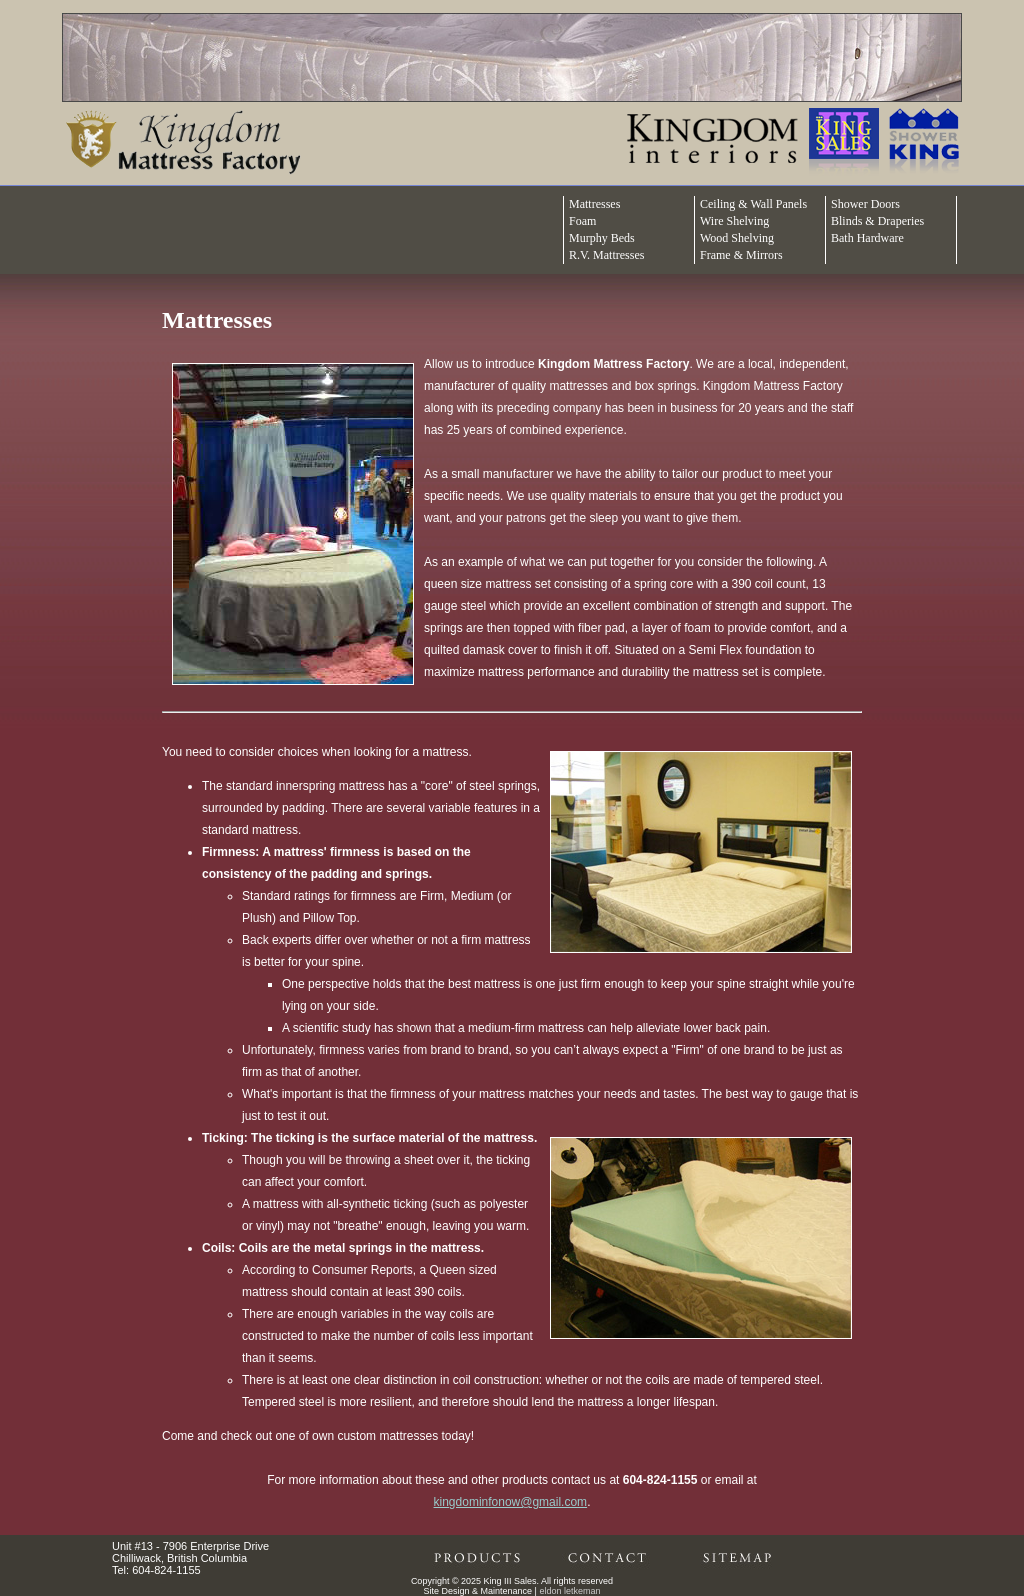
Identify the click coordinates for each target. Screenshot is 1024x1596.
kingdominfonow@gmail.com (511, 1502)
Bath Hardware (867, 238)
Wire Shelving (734, 221)
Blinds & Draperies (877, 221)
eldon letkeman (569, 1591)
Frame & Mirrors (741, 255)
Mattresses (594, 204)
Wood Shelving (737, 238)
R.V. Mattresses (606, 255)
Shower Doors (865, 204)
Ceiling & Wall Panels (753, 204)
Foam (582, 221)
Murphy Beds (602, 238)
